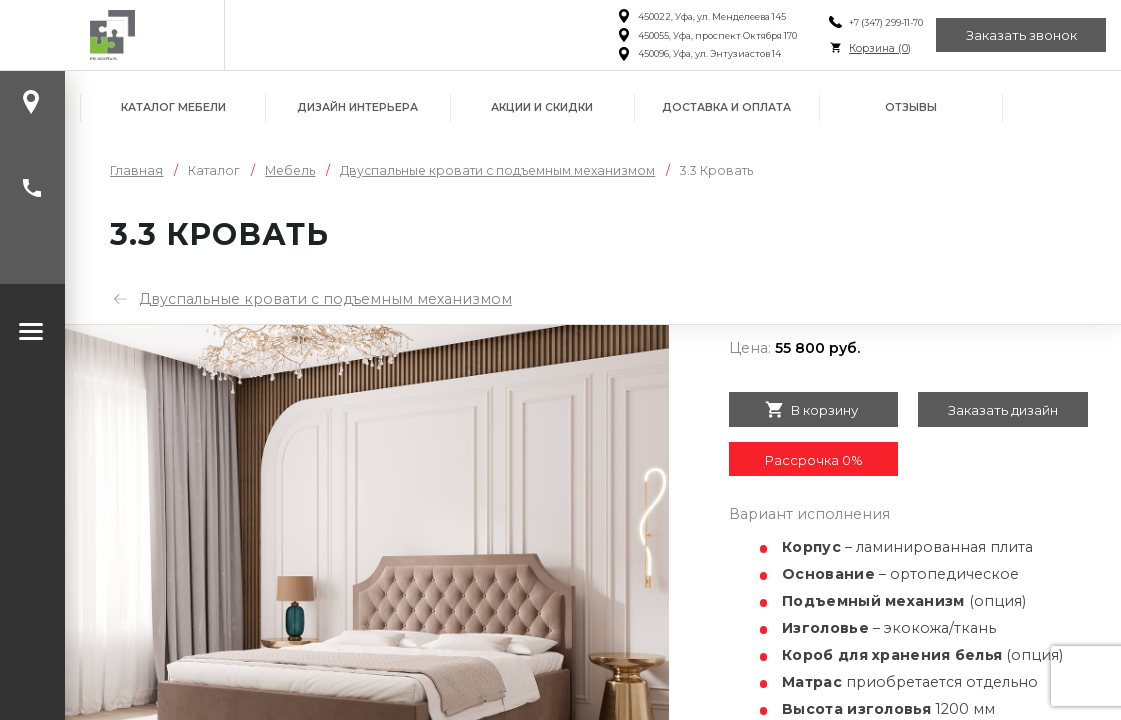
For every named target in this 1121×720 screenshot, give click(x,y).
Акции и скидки (542, 107)
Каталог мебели (173, 107)
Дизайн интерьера (357, 107)
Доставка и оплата (726, 107)
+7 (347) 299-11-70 (886, 22)
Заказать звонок (1021, 35)
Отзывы (911, 107)
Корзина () (880, 48)
